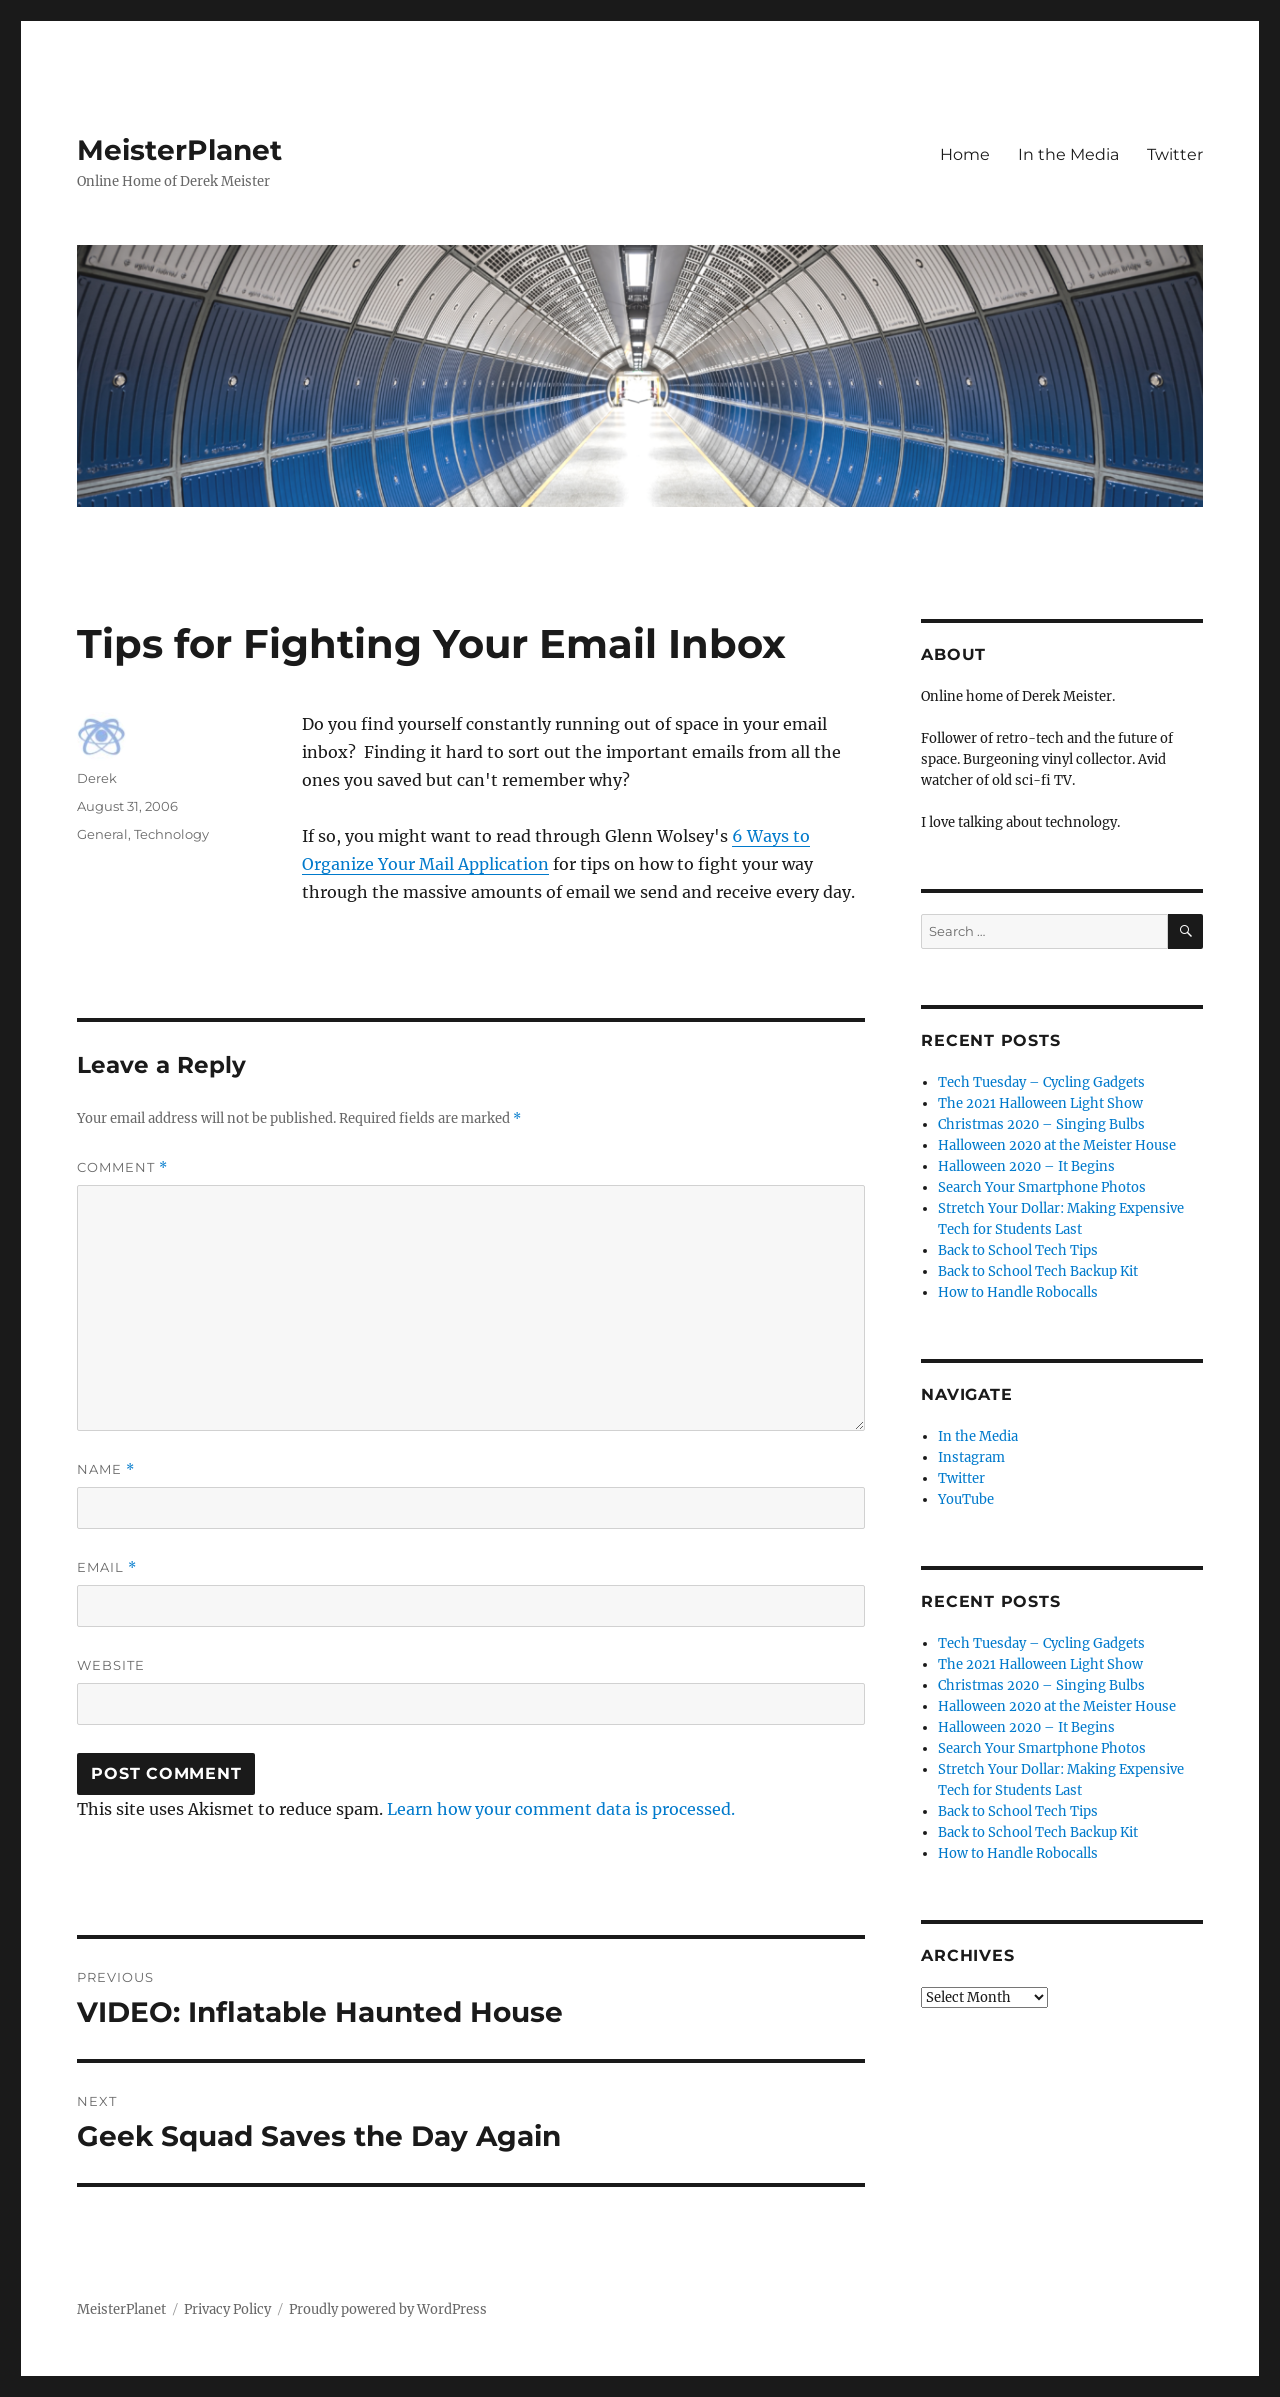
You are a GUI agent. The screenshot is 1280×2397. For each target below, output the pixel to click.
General (102, 834)
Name (106, 1469)
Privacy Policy (227, 2309)
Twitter (1175, 154)
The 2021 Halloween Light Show (1040, 1103)
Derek (97, 778)
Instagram (971, 1457)
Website (111, 1665)
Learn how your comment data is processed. (561, 1809)
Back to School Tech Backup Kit (1038, 1271)
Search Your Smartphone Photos (1042, 1187)
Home (965, 154)
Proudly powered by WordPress (388, 2309)
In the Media (1068, 154)
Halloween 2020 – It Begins (1026, 1166)
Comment (122, 1167)
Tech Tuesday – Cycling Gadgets (1041, 1082)
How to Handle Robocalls (1018, 1292)
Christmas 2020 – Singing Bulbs (1041, 1124)
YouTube (966, 1499)
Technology (171, 834)
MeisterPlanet (179, 150)
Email (107, 1567)
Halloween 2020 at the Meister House (1057, 1145)
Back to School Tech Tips (1018, 1250)
